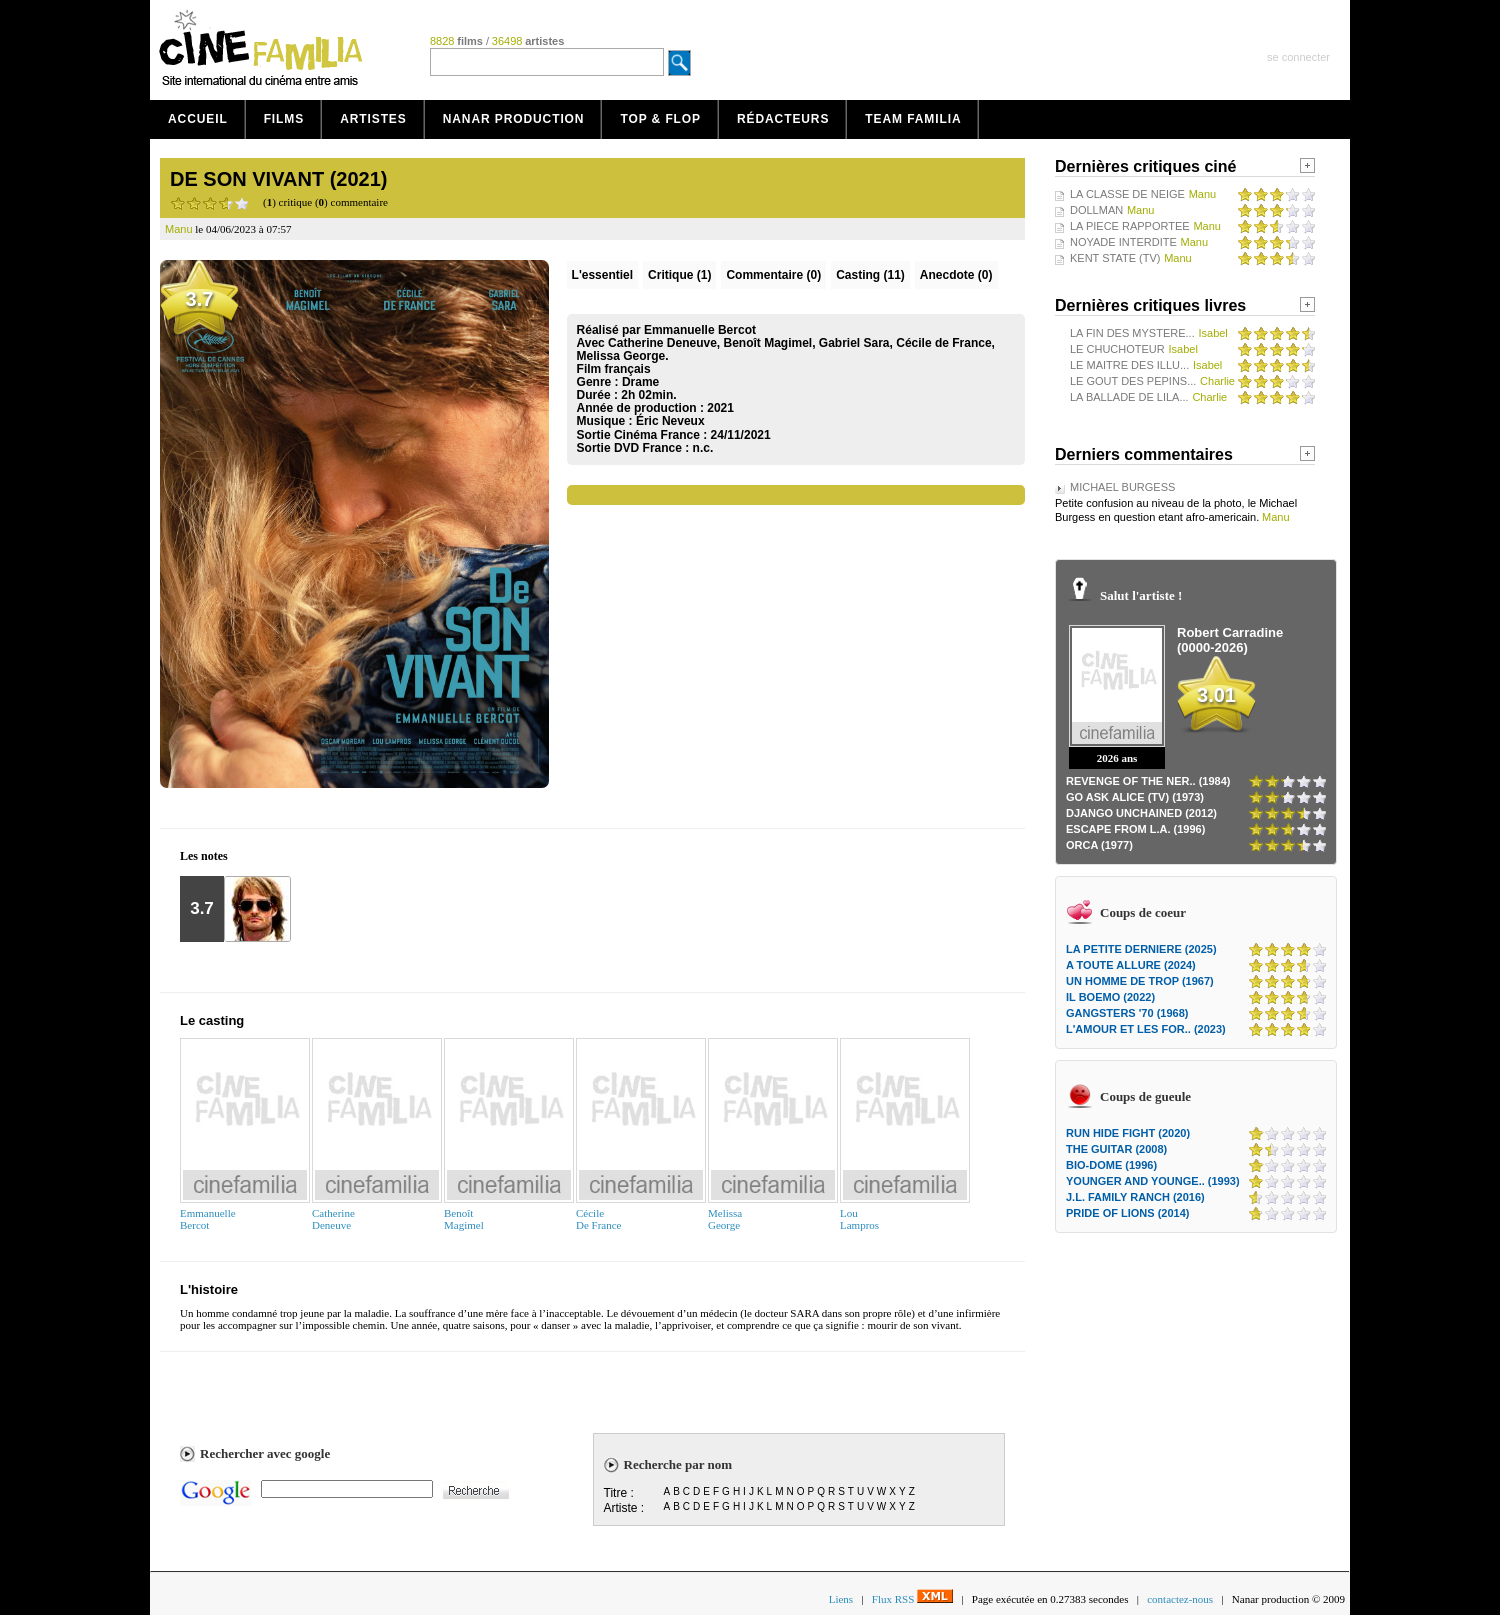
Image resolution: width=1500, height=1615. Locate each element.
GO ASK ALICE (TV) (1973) (1135, 797)
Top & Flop (660, 119)
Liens (841, 1599)
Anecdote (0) (956, 275)
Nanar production (514, 119)
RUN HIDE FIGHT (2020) (1128, 1133)
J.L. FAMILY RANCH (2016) (1135, 1197)
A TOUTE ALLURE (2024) (1131, 965)
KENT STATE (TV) (1115, 258)
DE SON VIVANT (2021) (278, 179)
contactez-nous (1180, 1599)
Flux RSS (912, 1599)
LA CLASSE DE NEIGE (1127, 194)
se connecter (1298, 57)
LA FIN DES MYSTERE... (1132, 333)
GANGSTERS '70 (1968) (1127, 1013)
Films (284, 119)
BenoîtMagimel (464, 1219)
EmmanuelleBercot (208, 1219)
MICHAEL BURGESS (1122, 487)
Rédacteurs (783, 119)
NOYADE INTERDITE (1123, 242)
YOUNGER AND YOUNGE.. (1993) (1153, 1181)
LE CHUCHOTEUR (1117, 349)
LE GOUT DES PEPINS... (1133, 381)
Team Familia (913, 119)
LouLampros (859, 1219)
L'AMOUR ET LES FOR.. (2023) (1146, 1029)
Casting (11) (870, 275)
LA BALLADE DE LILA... (1129, 397)
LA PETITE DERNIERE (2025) (1141, 949)
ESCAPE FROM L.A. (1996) (1135, 829)
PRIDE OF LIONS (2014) (1127, 1213)
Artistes (373, 119)
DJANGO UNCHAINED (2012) (1141, 813)
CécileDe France (599, 1219)
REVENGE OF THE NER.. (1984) (1148, 781)
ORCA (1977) (1099, 845)
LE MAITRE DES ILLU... (1129, 365)
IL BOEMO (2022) (1110, 997)
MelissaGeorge (725, 1219)
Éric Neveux (670, 421)
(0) (773, 275)
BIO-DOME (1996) (1111, 1165)
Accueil (198, 119)
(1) (679, 275)
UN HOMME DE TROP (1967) (1140, 981)
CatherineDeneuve (333, 1219)
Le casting (212, 1020)
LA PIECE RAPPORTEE (1130, 226)
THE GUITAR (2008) (1116, 1149)
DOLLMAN (1096, 210)
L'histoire (209, 1289)
